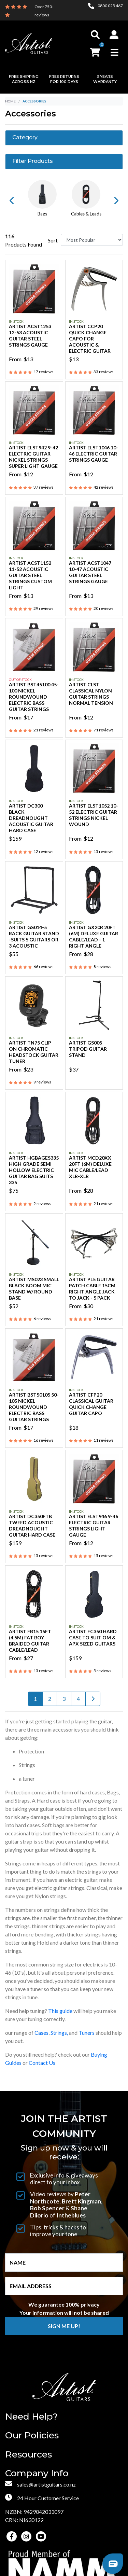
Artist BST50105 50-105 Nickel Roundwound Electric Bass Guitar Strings (34, 1407)
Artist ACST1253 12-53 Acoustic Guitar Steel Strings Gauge (30, 335)
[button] (114, 34)
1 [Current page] (35, 1698)
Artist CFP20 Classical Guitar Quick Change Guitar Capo (91, 1404)
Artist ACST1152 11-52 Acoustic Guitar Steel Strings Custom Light (30, 575)
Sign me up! (64, 2326)
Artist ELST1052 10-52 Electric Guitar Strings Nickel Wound (93, 815)
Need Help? (31, 2416)
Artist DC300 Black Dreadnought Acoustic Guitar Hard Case (31, 818)
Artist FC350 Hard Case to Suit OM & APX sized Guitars (93, 1637)
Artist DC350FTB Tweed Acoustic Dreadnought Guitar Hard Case (32, 1525)
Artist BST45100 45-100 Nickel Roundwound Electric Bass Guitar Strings (34, 697)
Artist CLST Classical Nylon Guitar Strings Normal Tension (91, 694)
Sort (53, 240)
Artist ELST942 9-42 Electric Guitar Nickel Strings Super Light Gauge (33, 457)
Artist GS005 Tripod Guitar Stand (88, 1049)
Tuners (87, 2032)
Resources (28, 2454)
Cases (41, 2032)
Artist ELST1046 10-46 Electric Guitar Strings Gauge (93, 454)
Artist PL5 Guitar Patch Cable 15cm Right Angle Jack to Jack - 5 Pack (92, 1288)
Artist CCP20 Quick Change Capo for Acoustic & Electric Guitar (90, 338)
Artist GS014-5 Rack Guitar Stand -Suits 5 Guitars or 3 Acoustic (34, 936)
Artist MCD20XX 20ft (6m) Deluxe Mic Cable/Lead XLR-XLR (90, 1167)
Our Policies (32, 2435)
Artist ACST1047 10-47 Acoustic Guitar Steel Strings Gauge (90, 572)
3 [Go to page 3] (64, 1698)
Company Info (37, 2473)
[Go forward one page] (92, 1699)
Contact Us (42, 2062)
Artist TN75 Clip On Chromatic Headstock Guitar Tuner (33, 1052)
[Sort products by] (92, 240)
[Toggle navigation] (114, 52)
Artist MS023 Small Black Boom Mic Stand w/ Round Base (34, 1288)
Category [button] (25, 138)
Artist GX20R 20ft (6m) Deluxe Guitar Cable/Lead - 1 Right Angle (93, 936)
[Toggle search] (95, 34)
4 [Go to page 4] (78, 1698)
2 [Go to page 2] (49, 1698)
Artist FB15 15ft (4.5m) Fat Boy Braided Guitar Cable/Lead (30, 1640)
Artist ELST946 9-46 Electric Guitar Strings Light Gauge (93, 1525)
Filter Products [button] (32, 161)
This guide (60, 2010)
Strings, (59, 2032)
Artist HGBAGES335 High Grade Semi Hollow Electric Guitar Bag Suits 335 (34, 1170)
